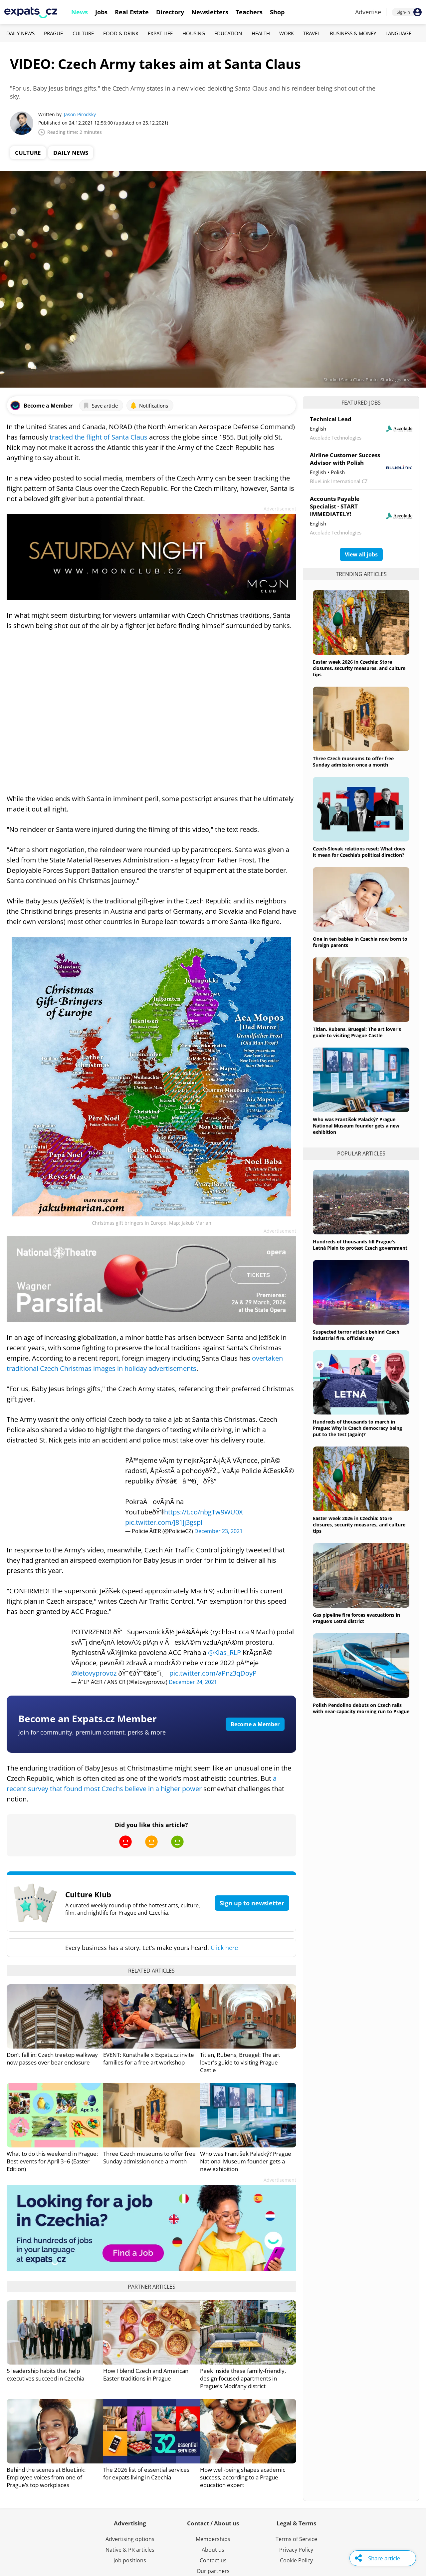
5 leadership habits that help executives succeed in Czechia (45, 2374)
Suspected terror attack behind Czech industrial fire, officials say (356, 1335)
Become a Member (255, 1724)
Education (228, 33)
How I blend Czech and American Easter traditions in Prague (145, 2374)
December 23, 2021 (218, 1531)
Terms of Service (296, 2539)
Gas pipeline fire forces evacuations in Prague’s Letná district (356, 1618)
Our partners (213, 2571)
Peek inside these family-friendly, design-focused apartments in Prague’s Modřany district (243, 2378)
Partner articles (151, 2286)
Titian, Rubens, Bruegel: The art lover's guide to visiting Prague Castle (240, 2062)
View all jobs (361, 554)
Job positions (129, 2560)
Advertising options (130, 2539)
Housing (193, 33)
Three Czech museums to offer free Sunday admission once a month (149, 2157)
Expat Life (160, 33)
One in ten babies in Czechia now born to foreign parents (360, 942)
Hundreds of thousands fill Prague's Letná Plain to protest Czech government (360, 1244)
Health (261, 33)
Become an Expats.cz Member (87, 1718)
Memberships (213, 2539)
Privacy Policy (296, 2549)
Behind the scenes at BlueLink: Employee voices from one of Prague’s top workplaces (46, 2477)
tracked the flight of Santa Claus (97, 437)
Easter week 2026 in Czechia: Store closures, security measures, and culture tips (359, 668)
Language (398, 33)
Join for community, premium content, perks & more (92, 1732)
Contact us (213, 2560)
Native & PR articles (130, 2549)
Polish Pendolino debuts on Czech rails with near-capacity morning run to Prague (361, 1708)
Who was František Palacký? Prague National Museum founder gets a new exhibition (245, 2161)
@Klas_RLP (224, 1652)
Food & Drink (120, 33)
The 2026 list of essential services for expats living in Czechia (146, 2473)
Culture (83, 33)
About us (213, 2549)
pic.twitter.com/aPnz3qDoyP (213, 1673)
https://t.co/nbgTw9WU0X (203, 1511)
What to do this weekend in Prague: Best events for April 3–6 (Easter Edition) (52, 2161)
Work (286, 33)
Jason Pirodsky (80, 114)
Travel (311, 33)
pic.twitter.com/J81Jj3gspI (164, 1522)
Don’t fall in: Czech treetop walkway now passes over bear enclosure (52, 2058)
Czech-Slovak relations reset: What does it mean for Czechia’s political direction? (359, 851)
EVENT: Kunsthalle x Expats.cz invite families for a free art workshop (148, 2058)
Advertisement (280, 508)
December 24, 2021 (193, 1682)
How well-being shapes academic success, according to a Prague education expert (242, 2477)
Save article (100, 405)
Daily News (20, 33)
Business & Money (353, 33)
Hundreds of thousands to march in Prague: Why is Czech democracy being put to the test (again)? (357, 1428)
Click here (224, 1948)
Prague (53, 33)
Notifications (149, 405)
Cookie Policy (296, 2560)
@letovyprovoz (93, 1673)
